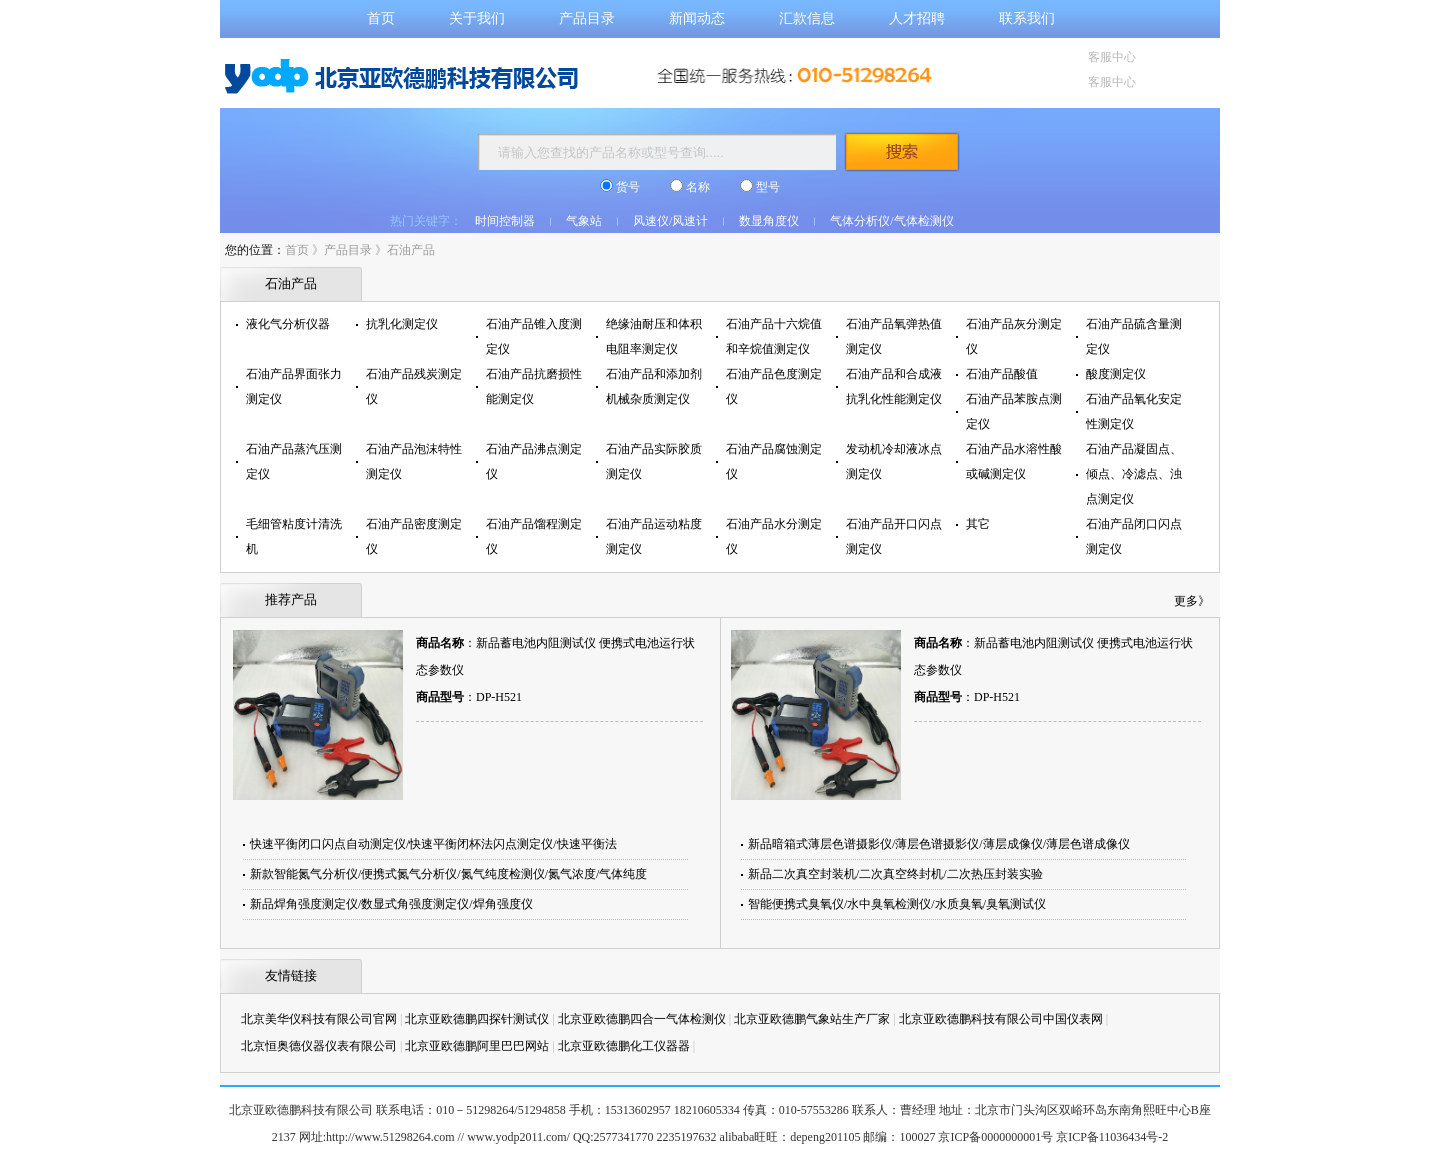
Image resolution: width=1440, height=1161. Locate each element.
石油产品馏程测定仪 (534, 536)
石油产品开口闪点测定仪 (894, 536)
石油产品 (411, 250)
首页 (381, 18)
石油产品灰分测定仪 (1014, 336)
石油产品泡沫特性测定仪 (414, 461)
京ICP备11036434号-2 (1112, 1137)
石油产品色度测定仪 (774, 386)
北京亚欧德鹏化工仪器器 (624, 1046)
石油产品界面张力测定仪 (294, 386)
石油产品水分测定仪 (774, 536)
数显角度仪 (769, 221)
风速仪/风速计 (670, 221)
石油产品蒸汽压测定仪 (294, 461)
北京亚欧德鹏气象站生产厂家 (812, 1019)
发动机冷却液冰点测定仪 (894, 461)
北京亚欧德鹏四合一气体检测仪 (642, 1019)
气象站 (584, 221)
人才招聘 (917, 18)
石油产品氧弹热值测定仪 (894, 336)
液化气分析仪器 (288, 324)
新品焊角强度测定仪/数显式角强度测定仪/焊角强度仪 (391, 904)
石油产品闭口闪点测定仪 (1134, 536)
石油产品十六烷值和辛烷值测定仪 (774, 336)
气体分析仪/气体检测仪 (891, 221)
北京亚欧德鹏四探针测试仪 (477, 1019)
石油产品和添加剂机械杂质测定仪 (654, 386)
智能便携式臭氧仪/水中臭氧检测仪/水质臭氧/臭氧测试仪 (897, 904)
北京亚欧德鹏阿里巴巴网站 (477, 1046)
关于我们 (477, 18)
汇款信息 (807, 18)
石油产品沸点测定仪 (534, 461)
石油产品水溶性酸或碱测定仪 (1014, 461)
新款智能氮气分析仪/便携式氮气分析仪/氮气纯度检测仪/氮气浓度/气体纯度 (448, 874)
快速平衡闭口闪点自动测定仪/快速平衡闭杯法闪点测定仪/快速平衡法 (433, 844)
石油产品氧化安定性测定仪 (1134, 411)
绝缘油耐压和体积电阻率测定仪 (654, 336)
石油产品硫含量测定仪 (1134, 336)
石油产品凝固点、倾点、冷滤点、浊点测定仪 (1134, 474)
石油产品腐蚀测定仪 (774, 461)
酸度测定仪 (1116, 374)
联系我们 (1027, 18)
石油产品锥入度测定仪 (534, 336)
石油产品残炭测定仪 (414, 386)
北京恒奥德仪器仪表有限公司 (319, 1046)
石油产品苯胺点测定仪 (1014, 411)
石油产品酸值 (1002, 374)
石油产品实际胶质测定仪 (654, 461)
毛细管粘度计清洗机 (294, 536)
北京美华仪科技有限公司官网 (319, 1019)
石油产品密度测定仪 (414, 536)
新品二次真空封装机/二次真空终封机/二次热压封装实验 (895, 874)
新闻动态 (697, 18)
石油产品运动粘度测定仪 (654, 536)
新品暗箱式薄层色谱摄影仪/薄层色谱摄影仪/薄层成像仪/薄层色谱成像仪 (939, 844)
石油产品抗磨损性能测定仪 (534, 386)
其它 (978, 524)
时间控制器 (505, 221)
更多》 (1192, 601)
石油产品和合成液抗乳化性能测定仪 (894, 386)
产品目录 (587, 18)
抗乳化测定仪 (402, 324)
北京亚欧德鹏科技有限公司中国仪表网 (1001, 1019)
